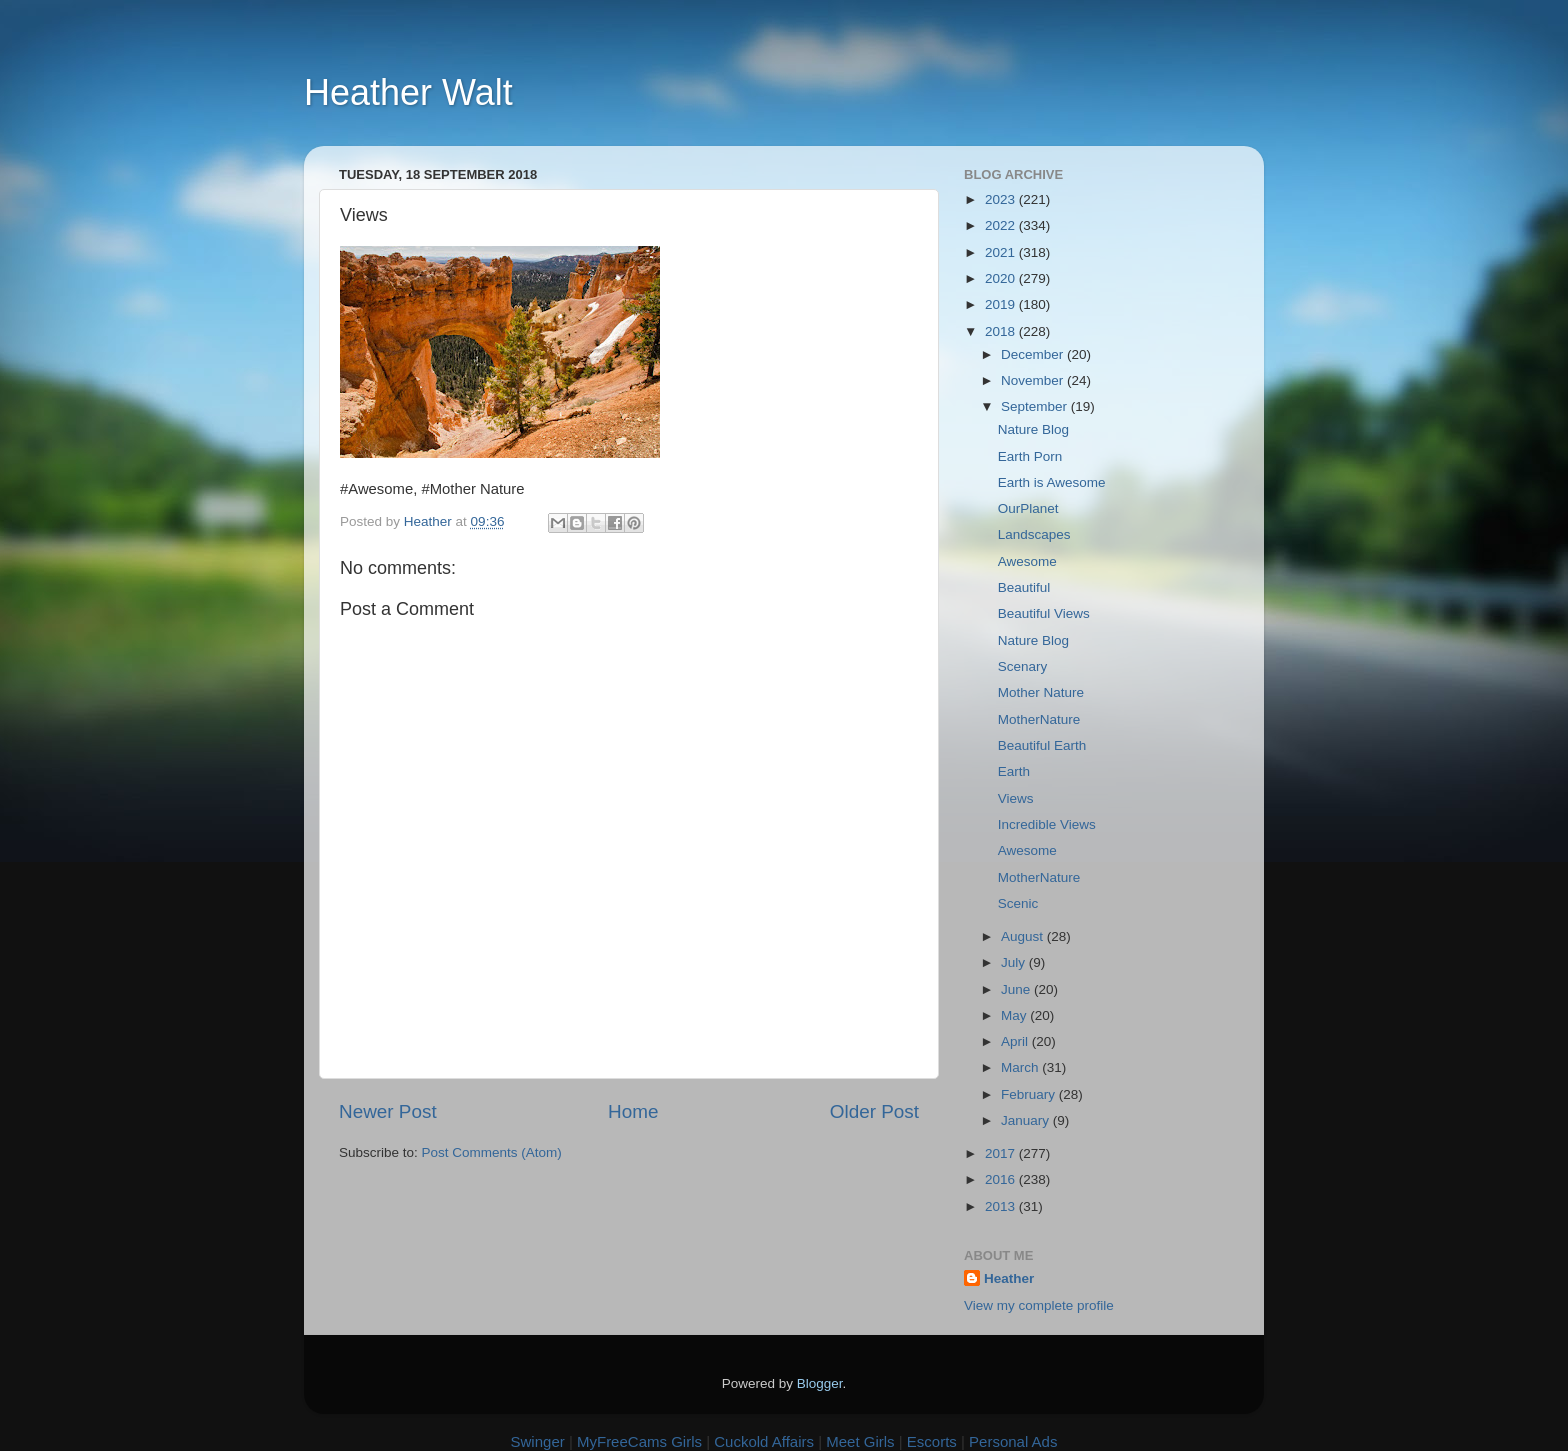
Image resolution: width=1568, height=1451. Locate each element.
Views (1016, 798)
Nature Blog (1033, 429)
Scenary (1023, 666)
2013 (1002, 1206)
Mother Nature (1041, 692)
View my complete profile (1039, 1305)
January (1027, 1120)
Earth (1014, 771)
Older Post (874, 1111)
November (1034, 380)
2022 (1002, 225)
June (1017, 989)
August (1024, 936)
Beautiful (1024, 587)
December (1034, 354)
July (1015, 962)
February (1030, 1094)
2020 (1002, 278)
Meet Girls (860, 1441)
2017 (1002, 1153)
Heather (1009, 1278)
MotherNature (1039, 719)
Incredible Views (1047, 824)
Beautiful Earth (1042, 745)
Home (633, 1111)
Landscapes (1034, 534)
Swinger (538, 1441)
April (1016, 1041)
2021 (1002, 252)
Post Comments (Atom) (492, 1152)
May (1015, 1015)
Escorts (932, 1441)
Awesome (1027, 561)
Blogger (820, 1383)
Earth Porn (1030, 456)
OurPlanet (1028, 508)
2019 (1002, 304)
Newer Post (388, 1111)
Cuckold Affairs (764, 1441)
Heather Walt (408, 92)
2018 (1002, 331)
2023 (1002, 199)
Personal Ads (1013, 1441)
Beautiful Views (1044, 613)
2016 (1002, 1179)
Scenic (1018, 903)
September (1036, 406)
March (1021, 1067)
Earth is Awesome (1052, 482)
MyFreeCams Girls (639, 1441)
